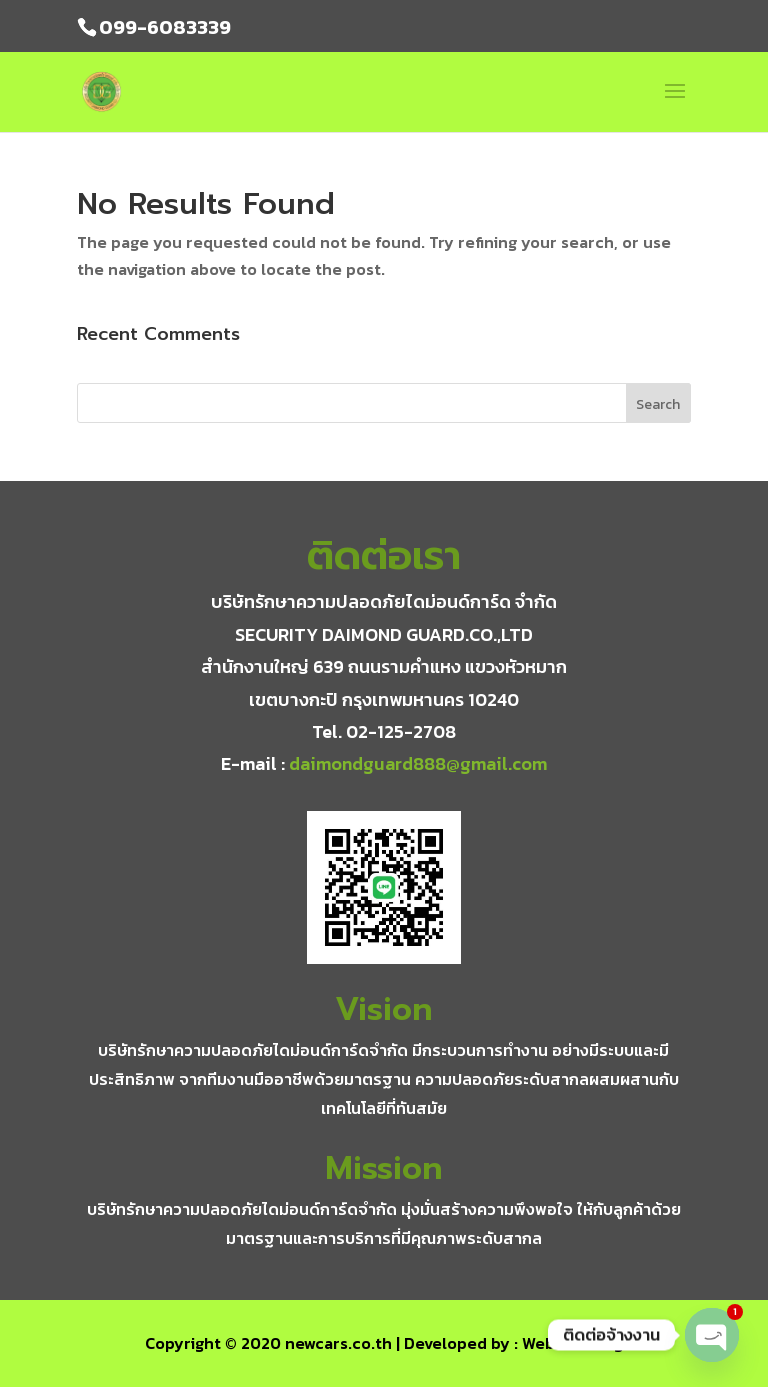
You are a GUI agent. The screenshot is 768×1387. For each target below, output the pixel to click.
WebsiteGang (572, 1343)
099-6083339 (165, 27)
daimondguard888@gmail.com (418, 763)
